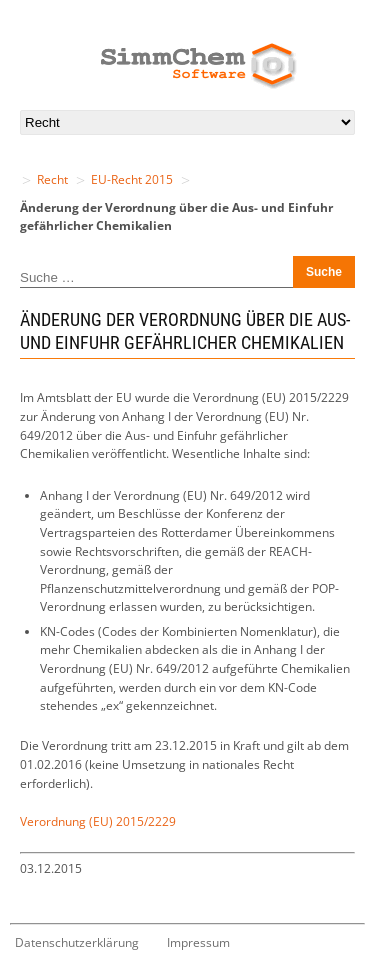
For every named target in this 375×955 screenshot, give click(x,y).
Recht (52, 179)
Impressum (198, 942)
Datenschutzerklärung (77, 942)
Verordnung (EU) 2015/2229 (98, 821)
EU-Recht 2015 (132, 179)
